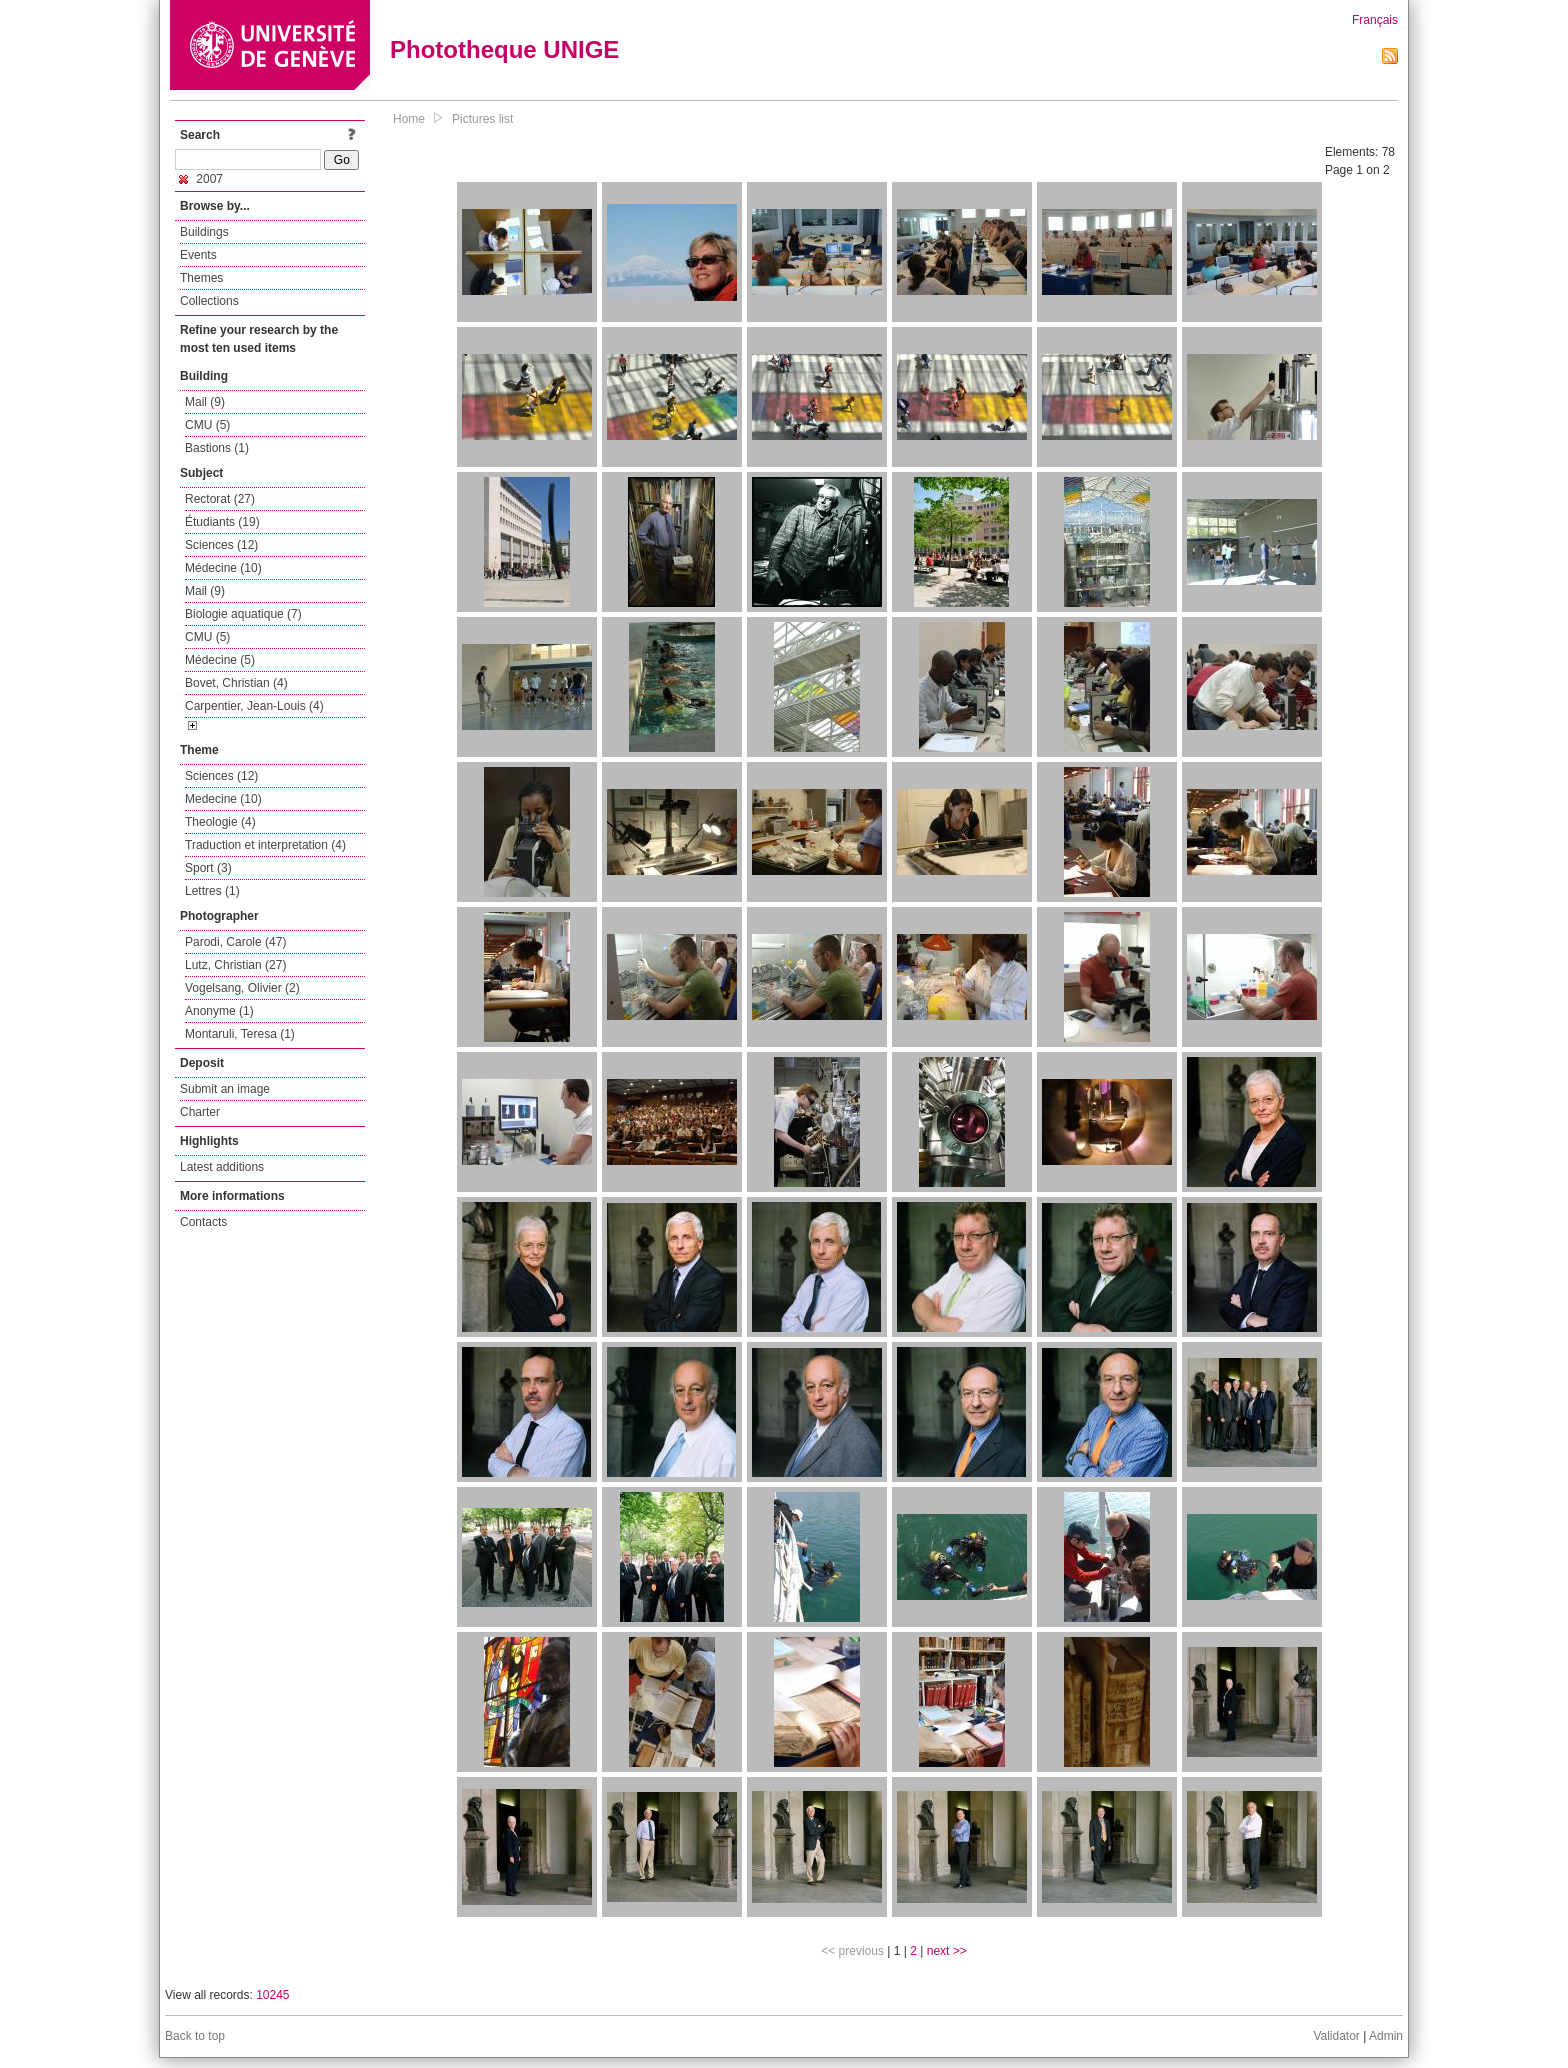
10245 (272, 1995)
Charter (200, 1112)
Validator (1336, 2036)
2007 (201, 179)
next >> (947, 1951)
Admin (1386, 2036)
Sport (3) (208, 868)
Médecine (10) (223, 568)
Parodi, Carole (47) (235, 942)
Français (1375, 20)
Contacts (203, 1222)
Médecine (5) (220, 660)
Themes (201, 278)
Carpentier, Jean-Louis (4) (254, 706)
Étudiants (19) (222, 522)
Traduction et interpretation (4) (265, 845)
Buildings (204, 232)
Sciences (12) (221, 545)
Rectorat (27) (220, 499)
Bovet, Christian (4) (236, 683)
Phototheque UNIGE (504, 49)
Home (409, 119)
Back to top (195, 2036)
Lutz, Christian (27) (235, 965)
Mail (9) (205, 402)
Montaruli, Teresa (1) (240, 1034)
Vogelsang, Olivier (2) (242, 988)
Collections (209, 301)
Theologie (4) (220, 822)
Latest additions (222, 1167)
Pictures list (482, 119)
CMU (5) (207, 425)
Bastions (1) (217, 448)
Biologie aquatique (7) (243, 614)
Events (198, 255)
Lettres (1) (212, 891)
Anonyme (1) (219, 1011)
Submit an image (225, 1089)
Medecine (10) (223, 799)
